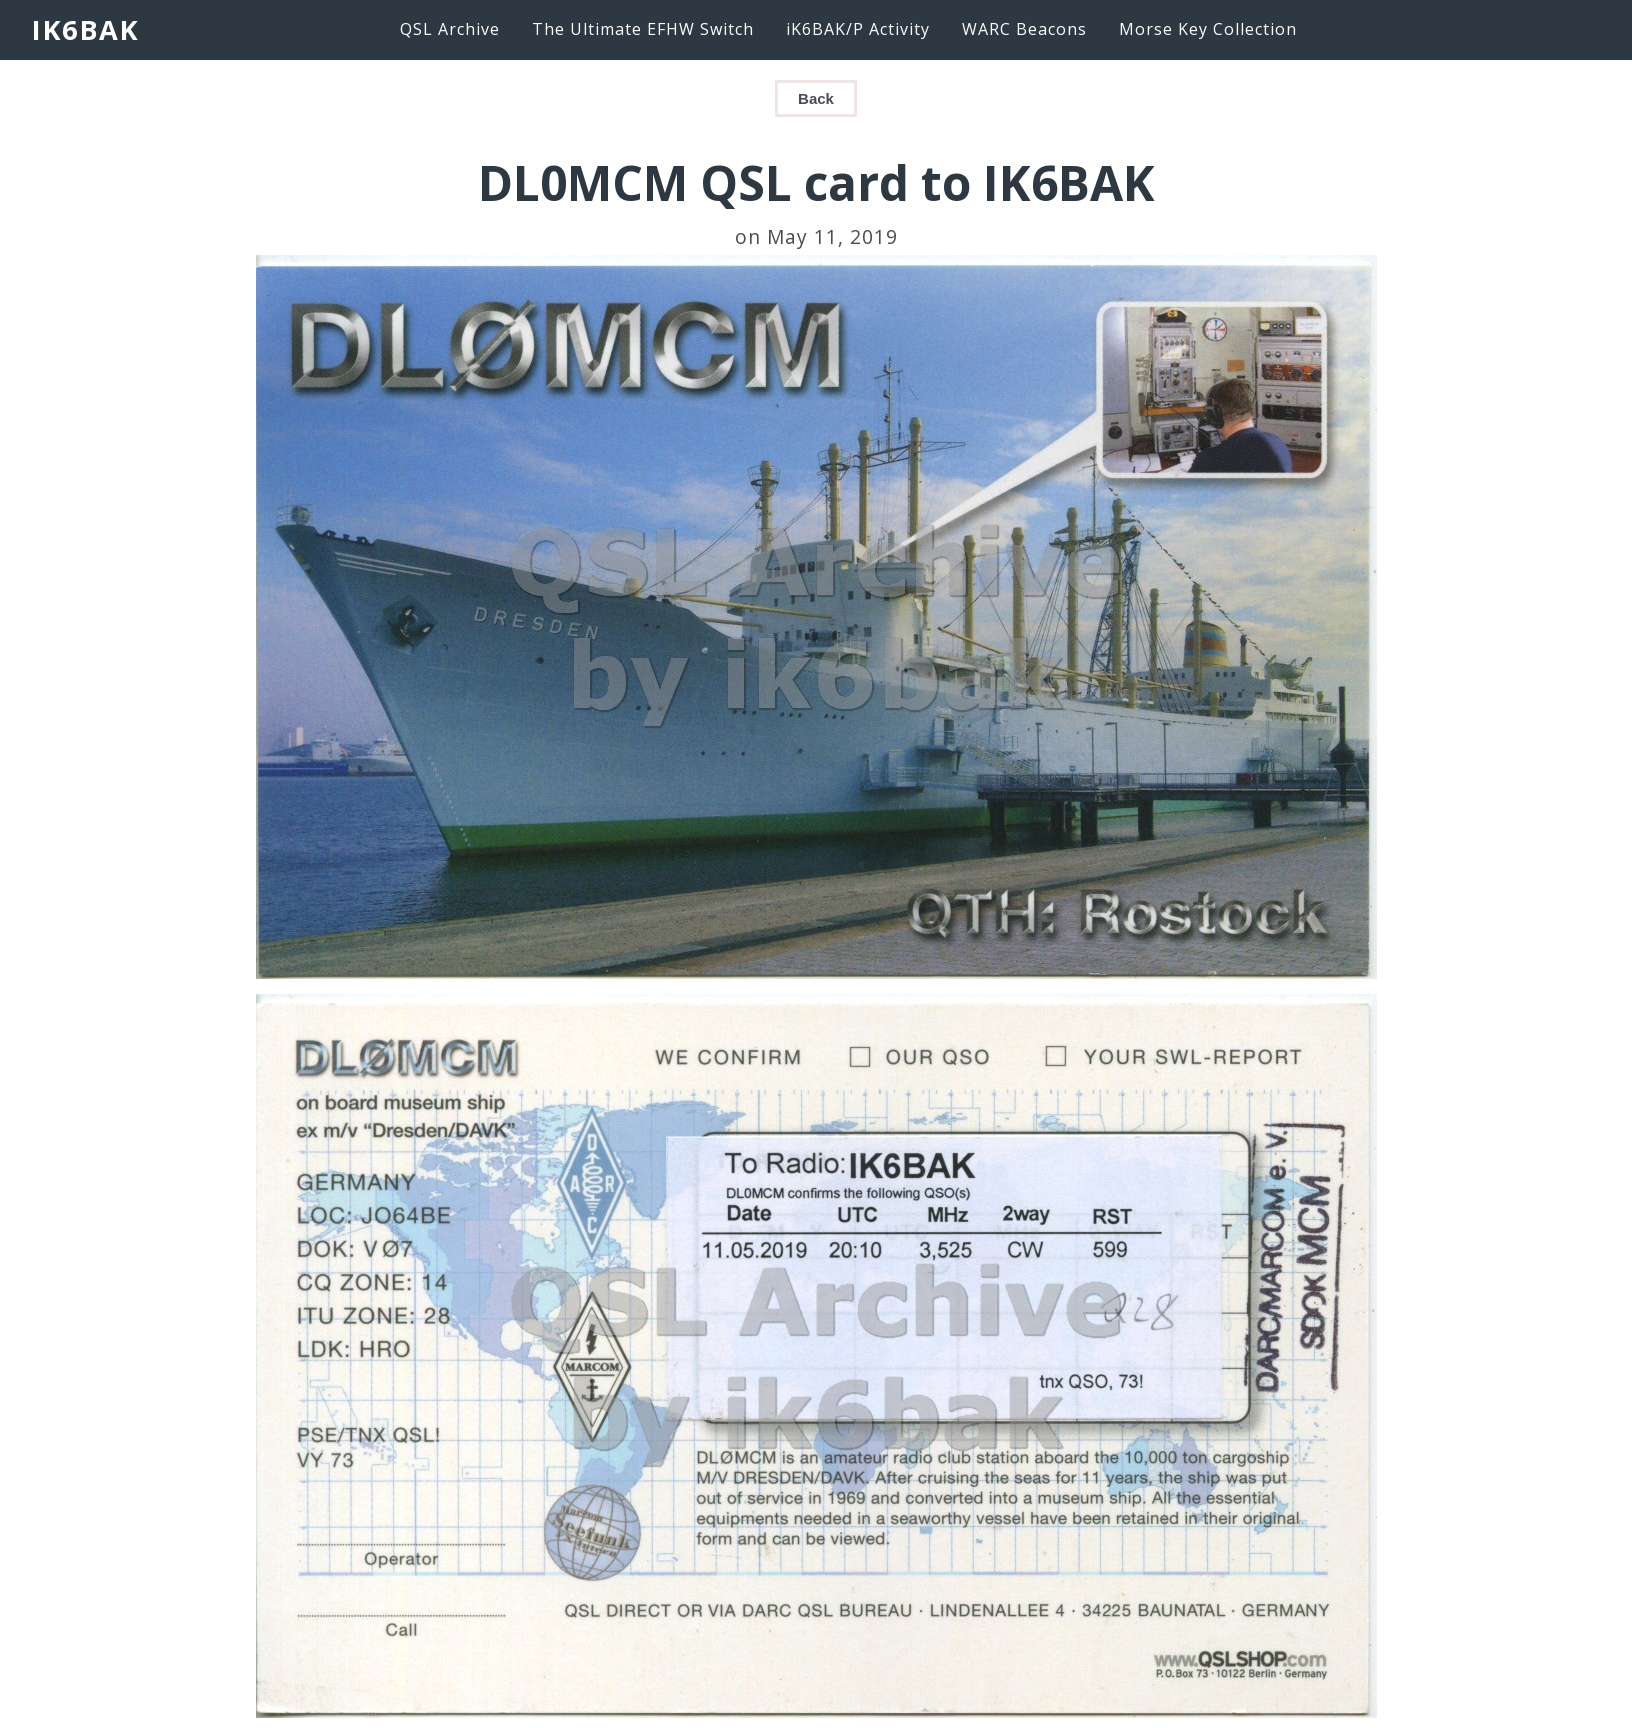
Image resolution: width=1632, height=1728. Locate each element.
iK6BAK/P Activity (858, 29)
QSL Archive (450, 29)
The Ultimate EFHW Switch (643, 29)
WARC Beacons (1024, 29)
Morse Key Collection (1208, 29)
